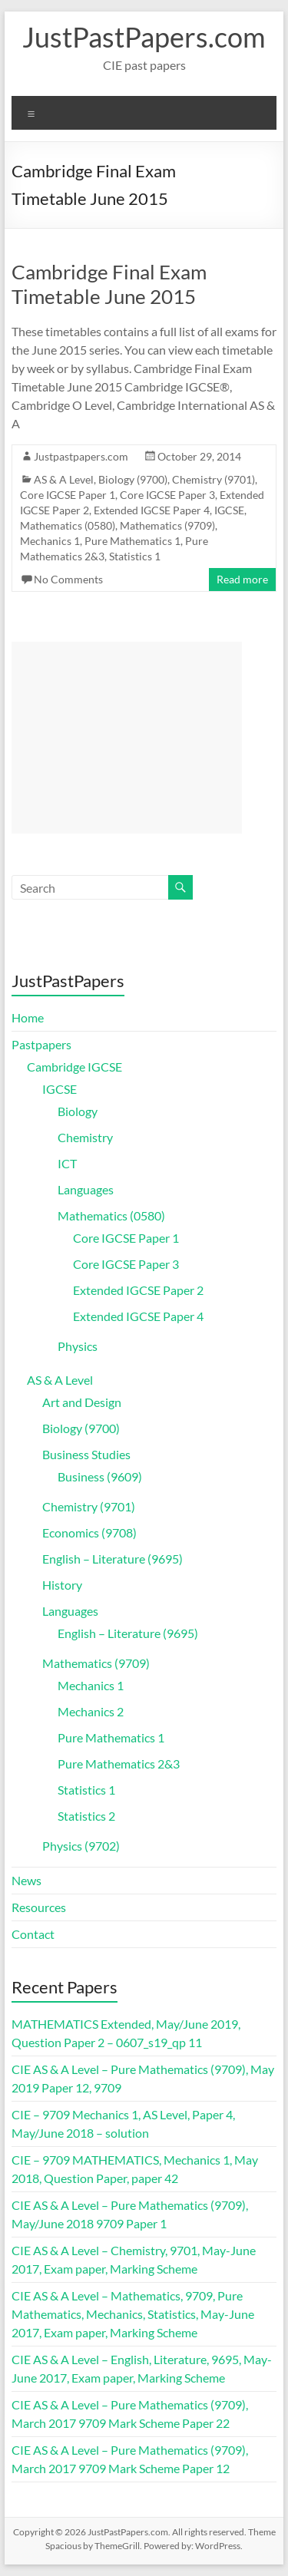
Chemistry (85, 1137)
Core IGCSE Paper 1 (67, 494)
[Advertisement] (127, 738)
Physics (78, 1346)
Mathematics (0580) (67, 525)
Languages (86, 1189)
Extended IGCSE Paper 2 (138, 1290)
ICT (67, 1163)
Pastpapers (41, 1044)
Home (28, 1017)
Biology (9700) (132, 479)
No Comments (68, 579)
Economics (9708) (89, 1532)
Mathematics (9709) (167, 525)
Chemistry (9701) (213, 479)
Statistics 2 (86, 1815)
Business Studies (86, 1454)
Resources (39, 1907)
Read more (242, 579)
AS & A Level (64, 479)
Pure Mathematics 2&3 (119, 1763)
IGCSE (229, 510)
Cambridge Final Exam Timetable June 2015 (109, 284)
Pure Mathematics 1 (132, 540)
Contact (33, 1934)
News (26, 1880)
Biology (78, 1111)
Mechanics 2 (91, 1711)
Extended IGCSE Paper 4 (152, 510)
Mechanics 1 (50, 540)
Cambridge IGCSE (74, 1066)
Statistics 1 (135, 556)
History (62, 1584)
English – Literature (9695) (112, 1558)
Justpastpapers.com (81, 456)
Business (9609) (100, 1476)
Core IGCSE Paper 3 (167, 494)
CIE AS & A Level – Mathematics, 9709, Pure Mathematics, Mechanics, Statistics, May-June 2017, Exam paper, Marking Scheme (133, 2314)
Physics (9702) (81, 1845)
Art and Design (81, 1402)
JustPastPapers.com (144, 37)
